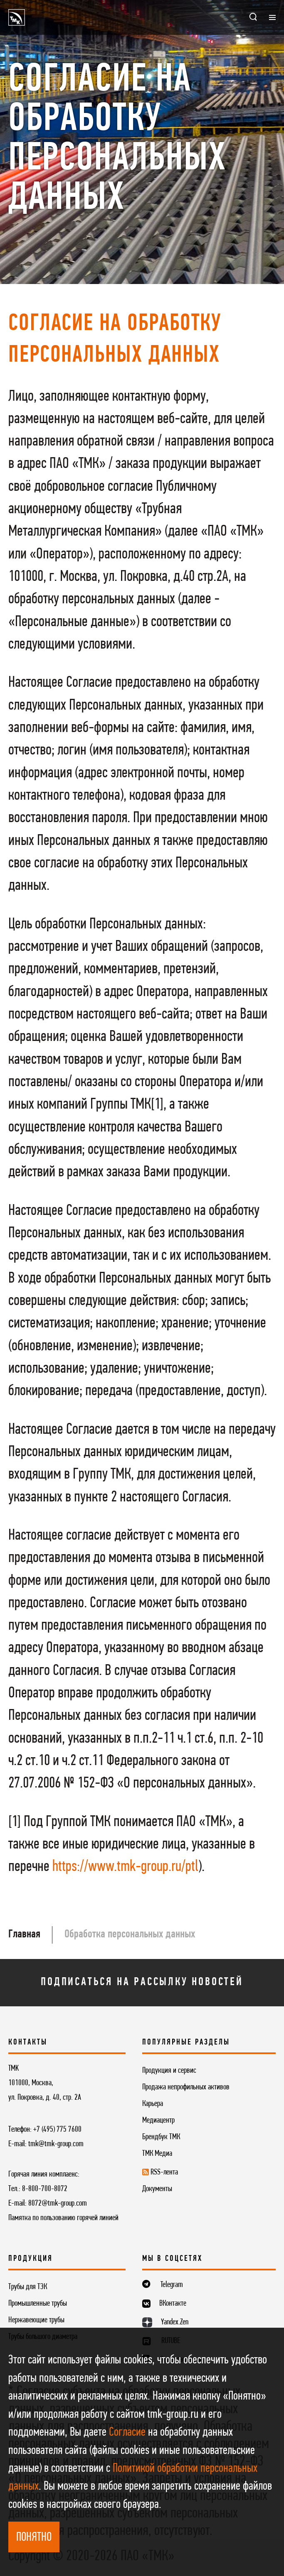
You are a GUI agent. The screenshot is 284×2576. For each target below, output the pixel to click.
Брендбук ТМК (161, 2137)
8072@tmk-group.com (57, 2203)
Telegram (172, 2285)
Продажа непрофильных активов (186, 2087)
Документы (157, 2189)
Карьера (152, 2104)
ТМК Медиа (157, 2154)
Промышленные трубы (37, 2303)
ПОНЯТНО (34, 2537)
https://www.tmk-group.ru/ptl (125, 1867)
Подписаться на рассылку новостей (142, 1982)
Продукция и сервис (169, 2071)
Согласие (127, 2432)
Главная (24, 1934)
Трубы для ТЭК (27, 2287)
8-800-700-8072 (44, 2189)
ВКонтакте (172, 2303)
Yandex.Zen (174, 2322)
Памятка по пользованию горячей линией (63, 2218)
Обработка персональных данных (129, 1934)
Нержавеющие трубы (36, 2320)
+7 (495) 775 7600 (57, 2129)
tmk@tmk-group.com (56, 2144)
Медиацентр (158, 2120)
